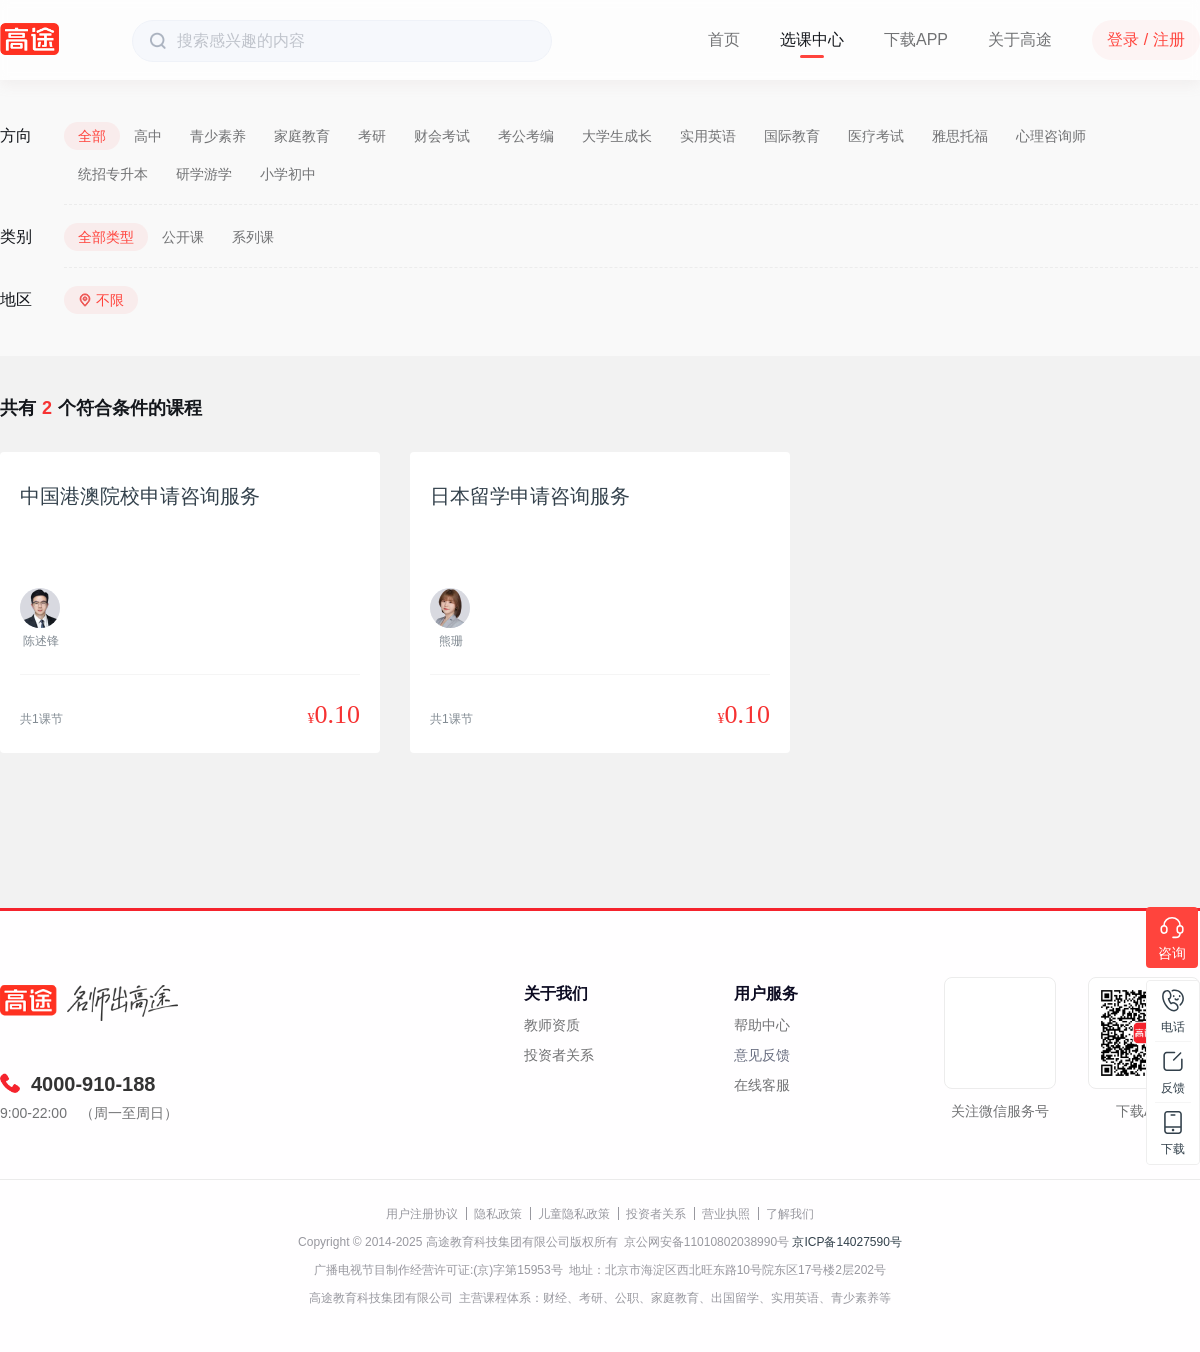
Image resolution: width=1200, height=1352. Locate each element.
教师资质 (552, 1025)
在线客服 (762, 1085)
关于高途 (1020, 39)
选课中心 (812, 39)
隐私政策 (498, 1214)
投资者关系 (559, 1055)
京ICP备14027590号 (846, 1242)
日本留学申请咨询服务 (530, 496)
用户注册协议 (422, 1214)
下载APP (916, 39)
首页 (724, 39)
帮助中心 (762, 1025)
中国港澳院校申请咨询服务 (140, 496)
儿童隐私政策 (574, 1214)
